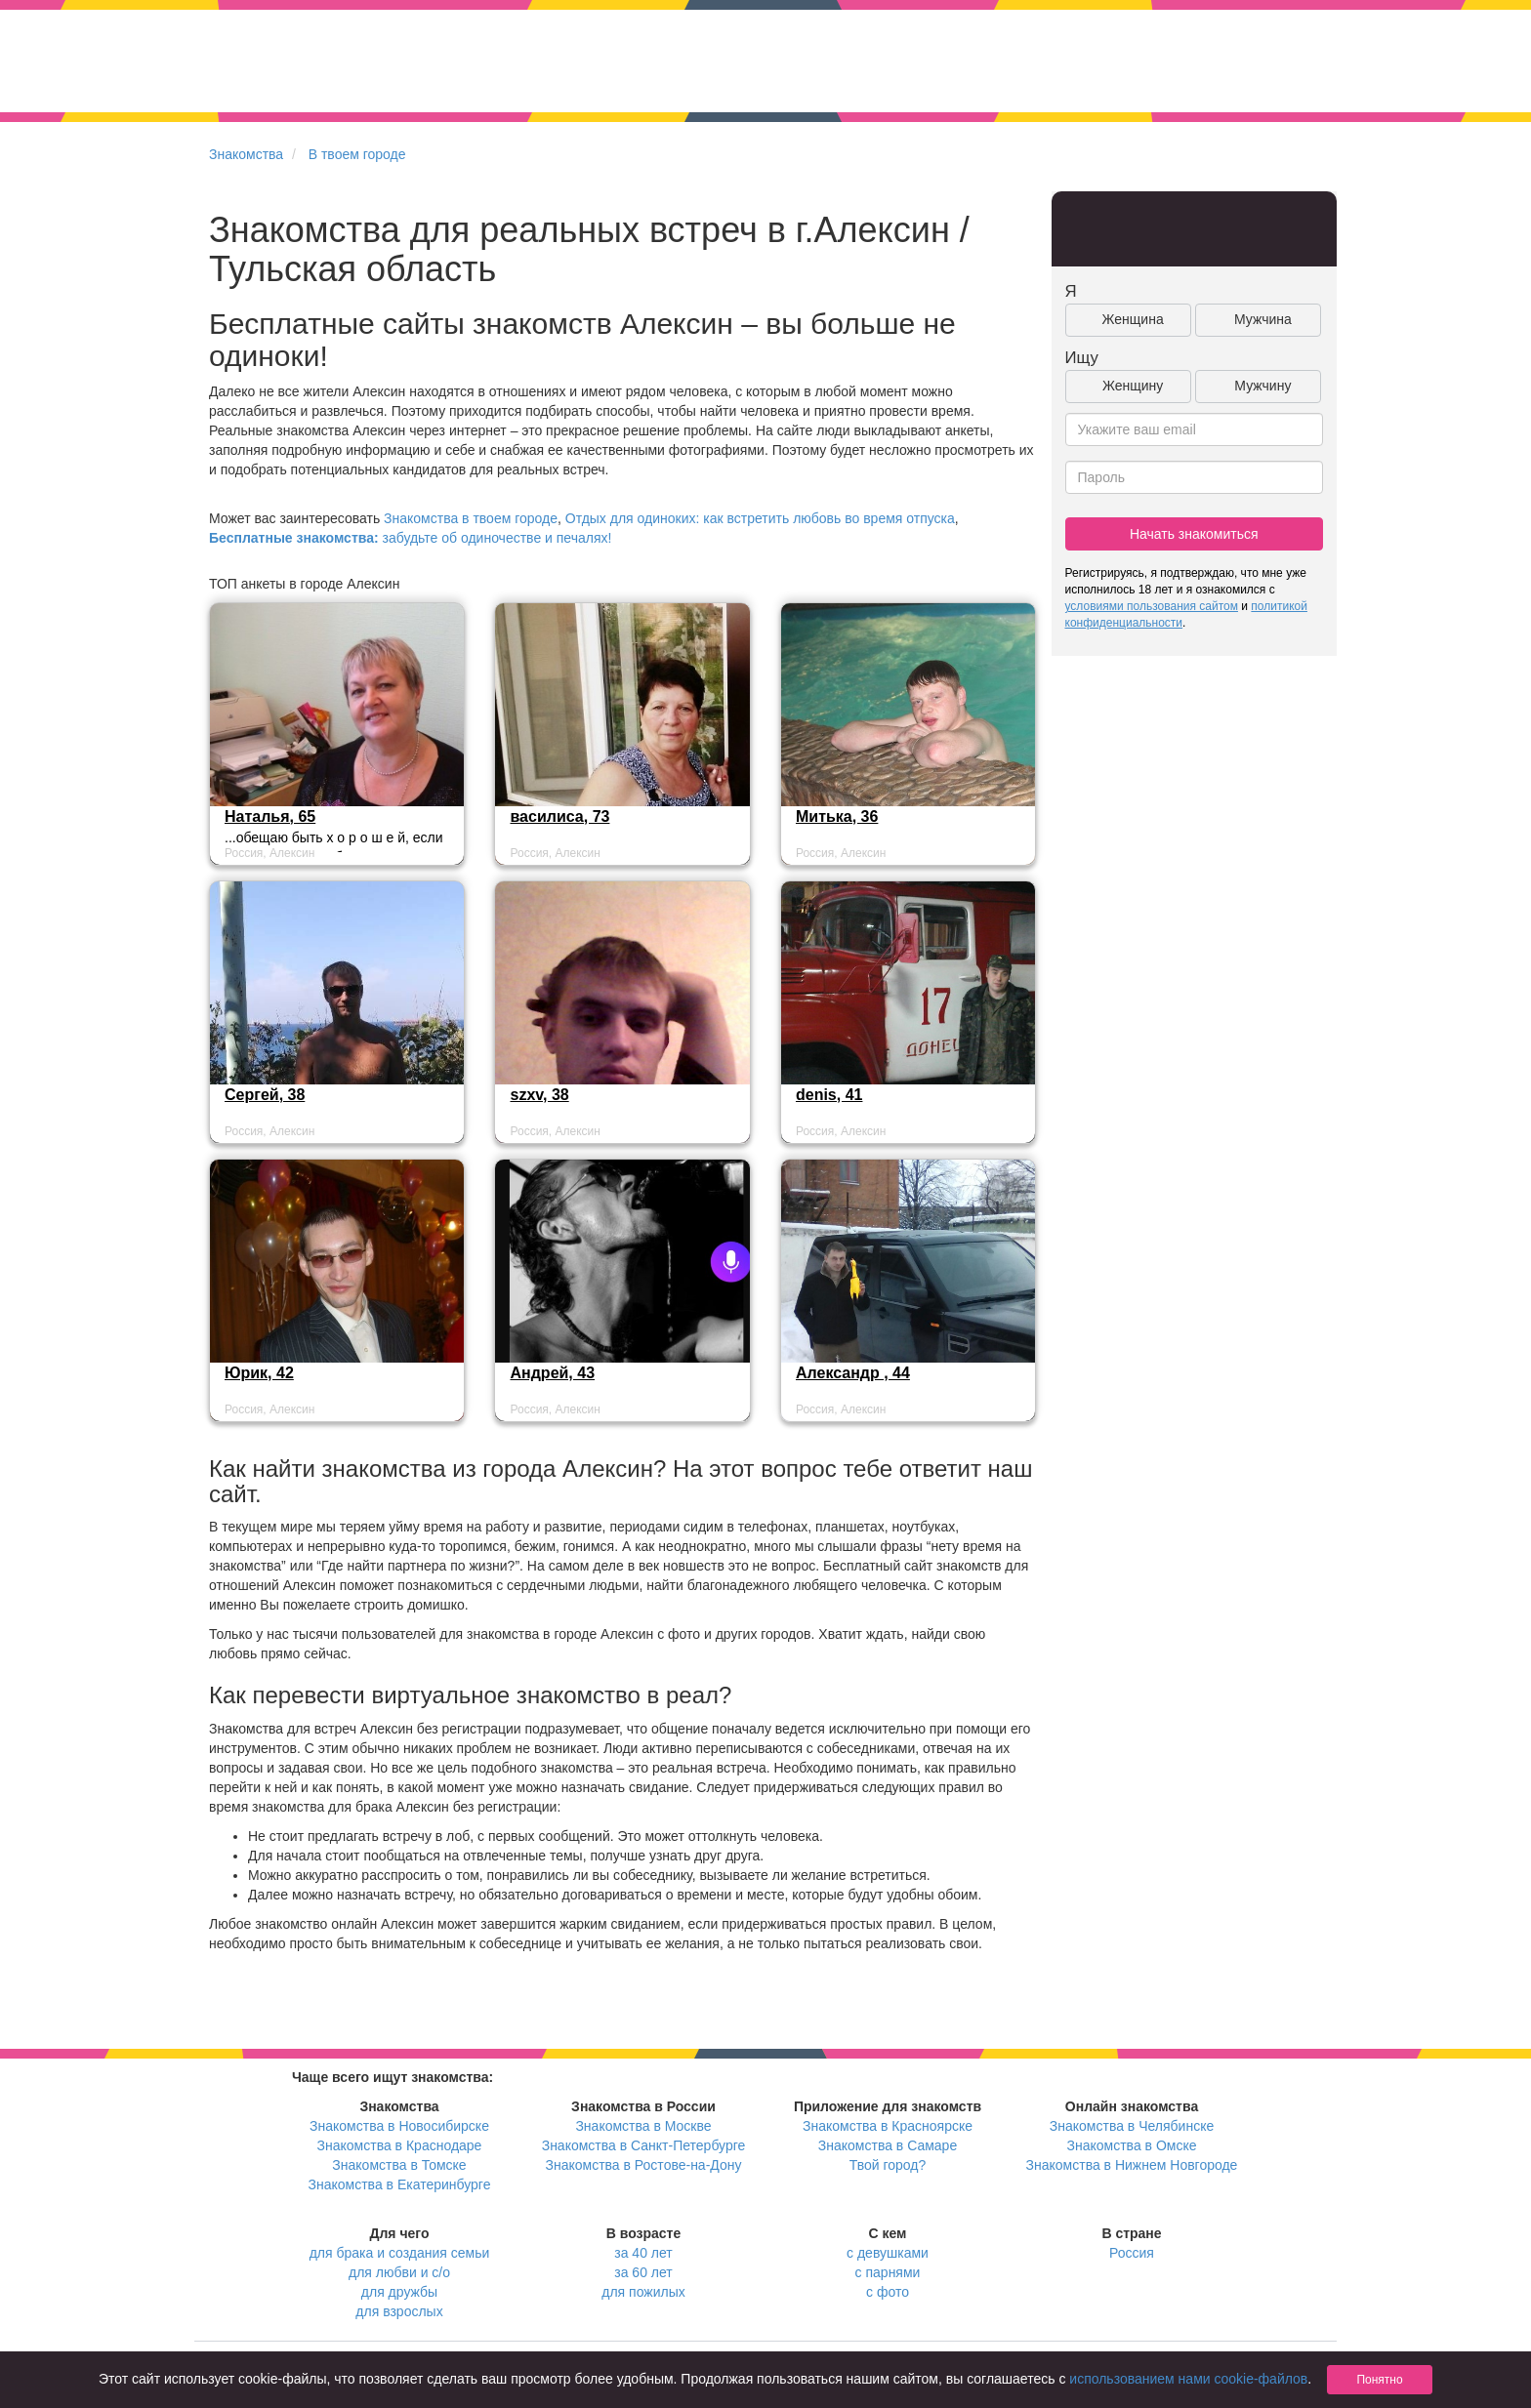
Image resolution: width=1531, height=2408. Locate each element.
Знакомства (246, 154)
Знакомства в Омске (1132, 2145)
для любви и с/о (399, 2272)
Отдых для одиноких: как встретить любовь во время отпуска (760, 518)
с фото (887, 2292)
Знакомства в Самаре (887, 2145)
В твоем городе (357, 154)
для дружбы (399, 2292)
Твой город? (888, 2165)
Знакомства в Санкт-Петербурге (644, 2145)
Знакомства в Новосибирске (399, 2126)
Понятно (1379, 2380)
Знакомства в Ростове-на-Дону (644, 2165)
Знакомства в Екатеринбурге (400, 2184)
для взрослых (398, 2311)
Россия (1131, 2253)
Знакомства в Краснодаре (399, 2145)
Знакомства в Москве (643, 2126)
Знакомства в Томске (399, 2165)
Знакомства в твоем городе (471, 518)
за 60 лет (643, 2272)
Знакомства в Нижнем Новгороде (1132, 2165)
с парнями (888, 2272)
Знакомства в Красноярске (887, 2126)
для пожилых (642, 2292)
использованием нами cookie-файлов (1188, 2379)
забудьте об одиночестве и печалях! (410, 538)
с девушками (888, 2253)
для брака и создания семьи (400, 2253)
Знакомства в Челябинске (1132, 2126)
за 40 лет (643, 2253)
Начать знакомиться (1194, 534)
